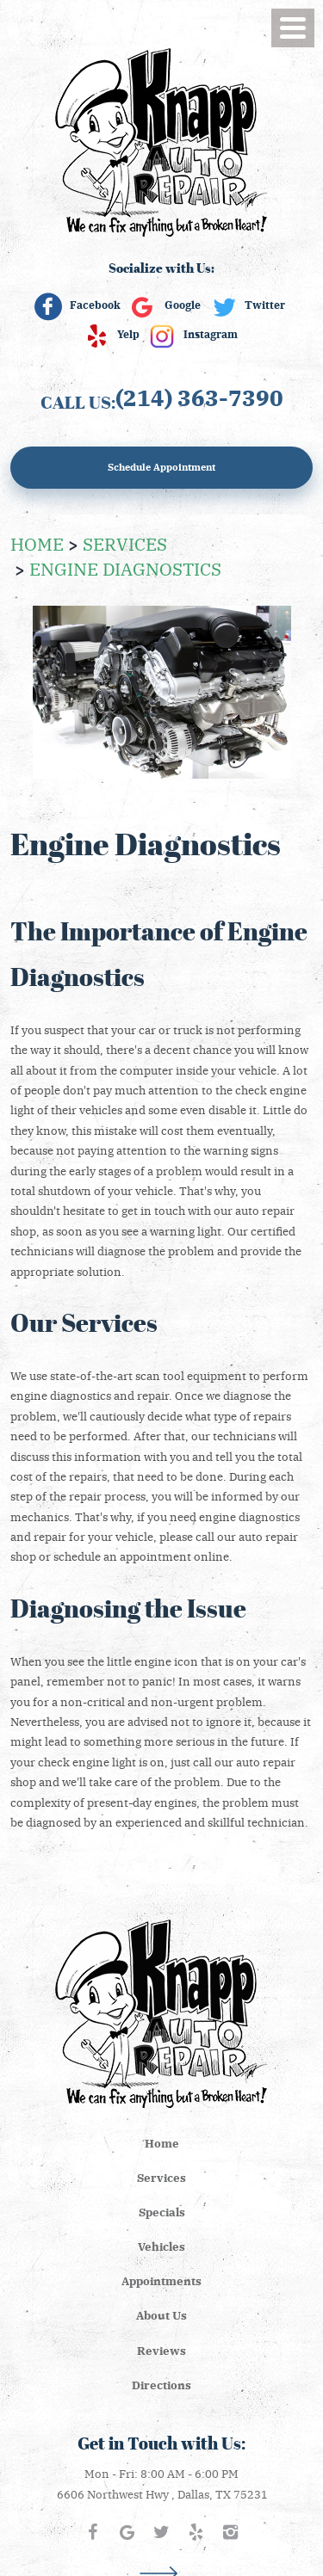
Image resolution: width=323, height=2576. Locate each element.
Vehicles (161, 2246)
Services (125, 543)
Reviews (161, 2350)
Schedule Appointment (161, 466)
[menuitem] (161, 2143)
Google (183, 304)
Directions (161, 2384)
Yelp (128, 334)
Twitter (265, 304)
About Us (161, 2315)
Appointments (161, 2280)
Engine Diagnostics (125, 568)
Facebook (95, 304)
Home (37, 543)
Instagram (210, 334)
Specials (162, 2211)
